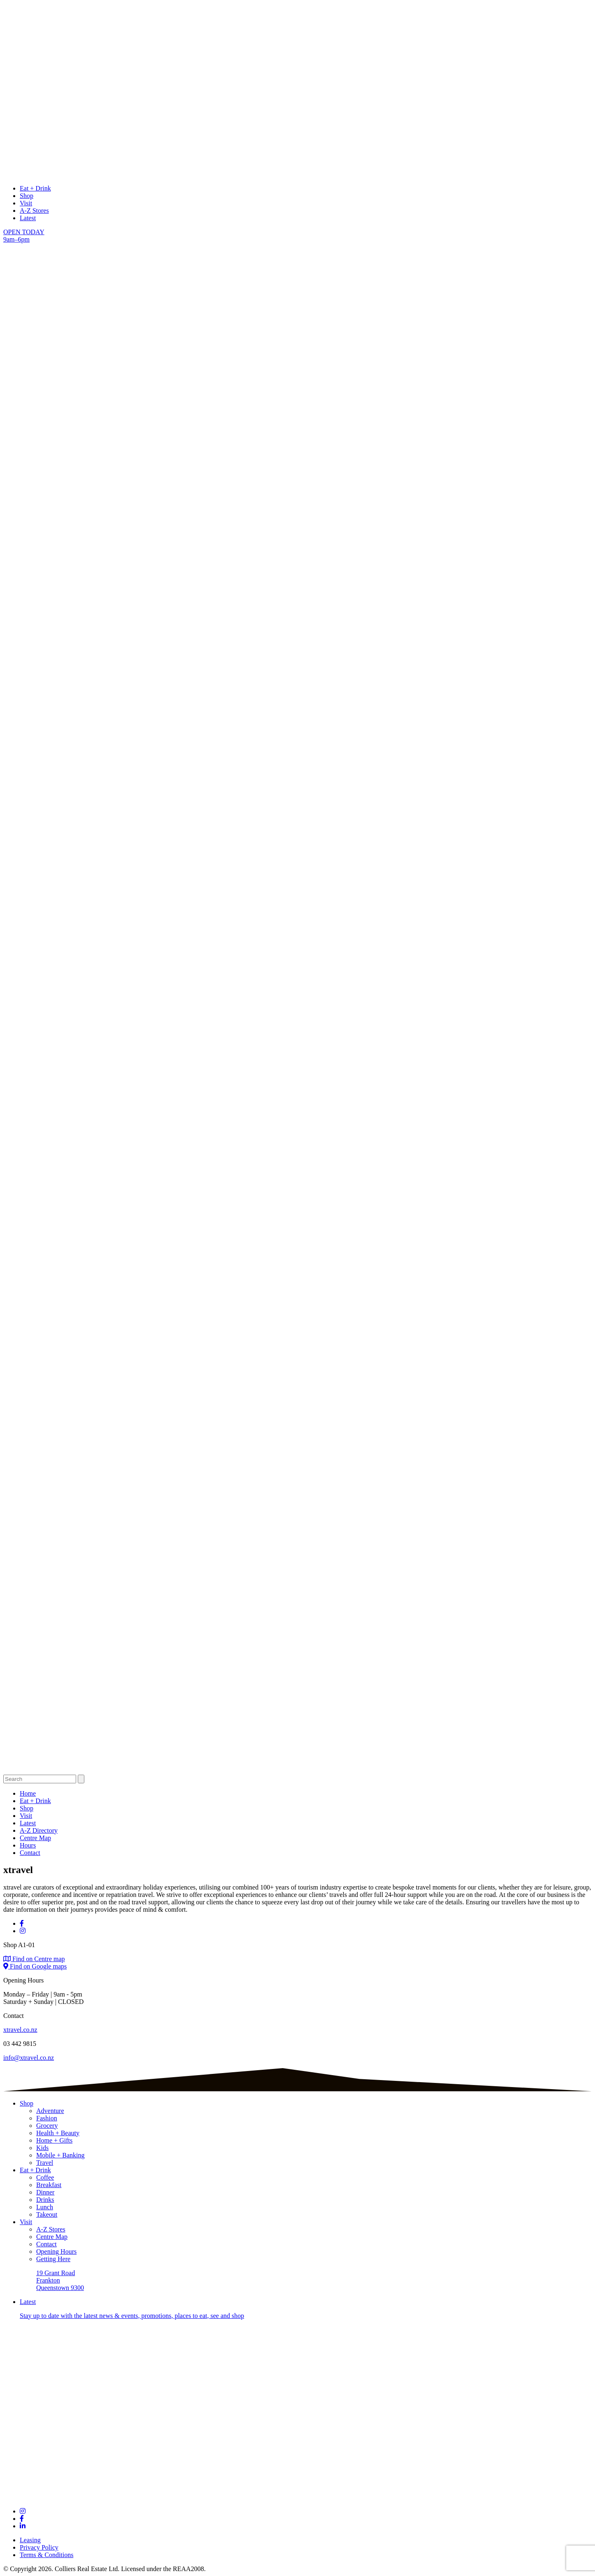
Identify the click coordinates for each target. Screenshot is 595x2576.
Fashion (46, 2118)
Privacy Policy (39, 2547)
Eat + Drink (35, 188)
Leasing (30, 2539)
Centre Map (35, 1837)
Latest (28, 217)
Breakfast (48, 2184)
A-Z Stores (34, 210)
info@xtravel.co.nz (28, 2057)
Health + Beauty (57, 2132)
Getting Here (53, 2258)
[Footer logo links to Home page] (297, 2497)
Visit (26, 203)
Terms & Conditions (46, 2554)
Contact (30, 1852)
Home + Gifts (54, 2140)
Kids (42, 2147)
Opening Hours (56, 2251)
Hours (28, 1845)
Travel (44, 2162)
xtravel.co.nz (20, 2029)
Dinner (45, 2192)
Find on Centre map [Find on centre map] (34, 1958)
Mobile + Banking (60, 2155)
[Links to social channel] (23, 2511)
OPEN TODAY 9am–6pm (23, 235)
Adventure (50, 2110)
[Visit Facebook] (22, 1923)
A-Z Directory (39, 1830)
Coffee (45, 2177)
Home (28, 1793)
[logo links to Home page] (297, 174)
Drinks (45, 2199)
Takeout (46, 2214)
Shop (26, 195)
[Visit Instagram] (23, 1930)
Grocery (47, 2125)
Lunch (44, 2207)
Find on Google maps (35, 1966)
